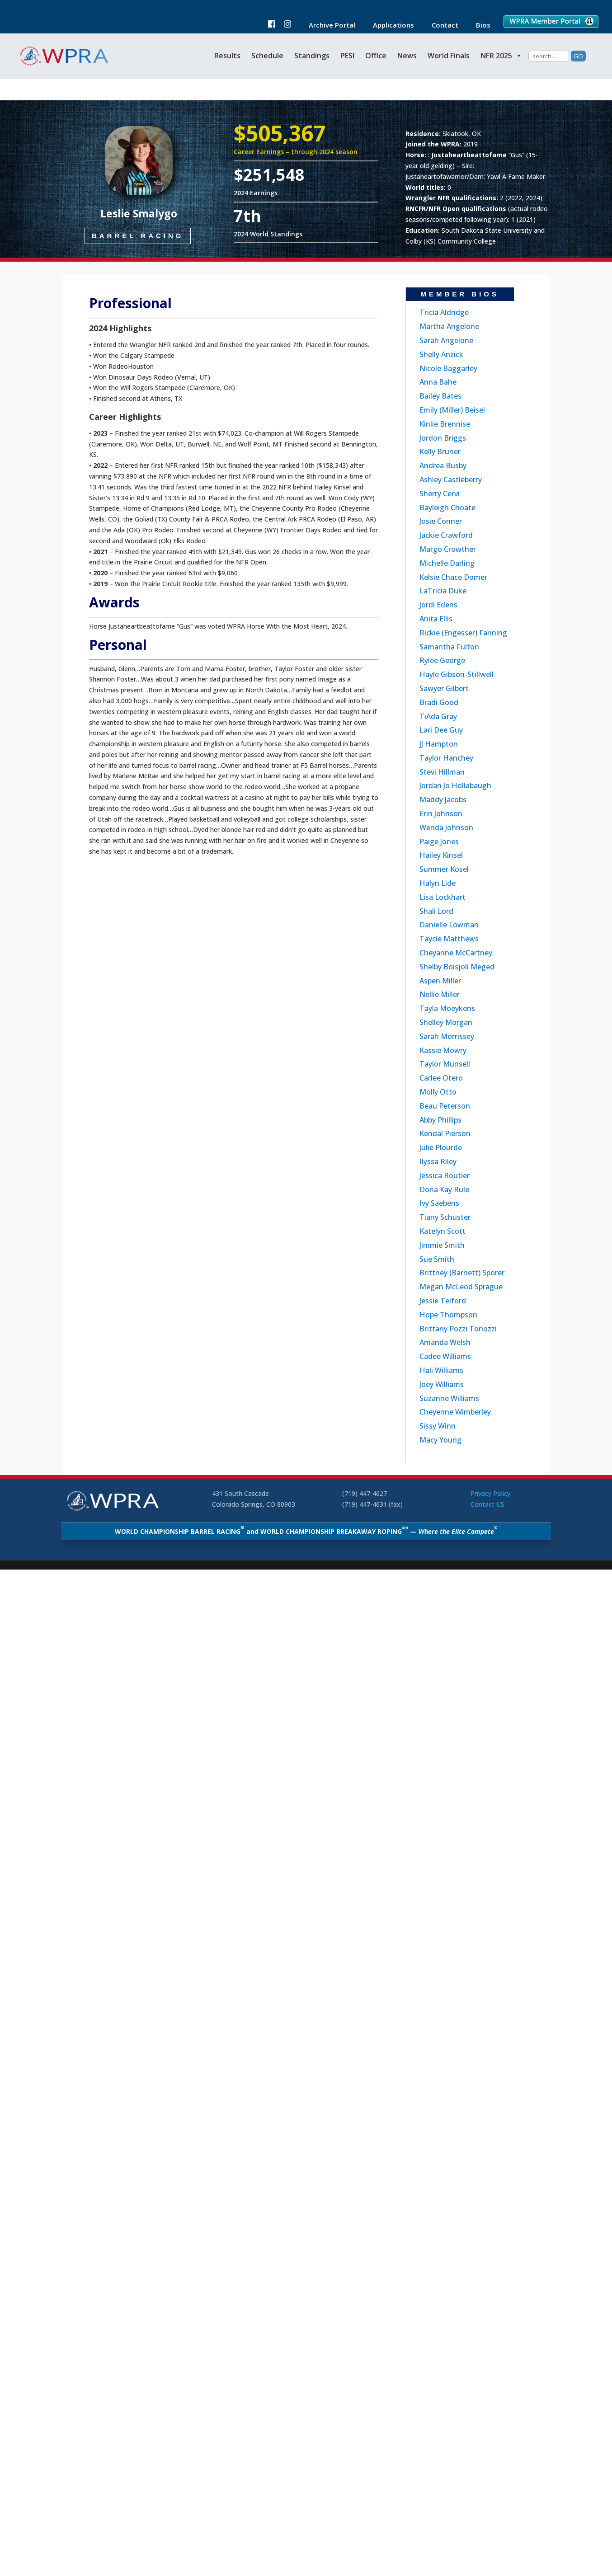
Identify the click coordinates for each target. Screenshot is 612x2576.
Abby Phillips (440, 1120)
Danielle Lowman (449, 925)
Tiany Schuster (445, 1217)
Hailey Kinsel (441, 855)
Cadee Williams (445, 1356)
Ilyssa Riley (438, 1161)
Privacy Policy (490, 1493)
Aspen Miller (440, 981)
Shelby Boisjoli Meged (456, 967)
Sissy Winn (437, 1426)
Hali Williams (441, 1370)
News (407, 56)
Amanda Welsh (445, 1342)
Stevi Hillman (442, 772)
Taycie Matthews (449, 939)
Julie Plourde (440, 1147)
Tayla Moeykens (447, 1008)
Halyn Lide (437, 883)
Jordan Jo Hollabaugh (455, 785)
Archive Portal (327, 25)
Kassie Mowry (442, 1050)
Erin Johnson (440, 813)
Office (375, 56)
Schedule (267, 56)
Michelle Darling (447, 563)
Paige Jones (439, 841)
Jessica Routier (444, 1175)
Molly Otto (438, 1092)
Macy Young (440, 1440)
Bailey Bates (440, 396)
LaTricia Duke (442, 591)
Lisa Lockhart (442, 897)
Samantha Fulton (449, 647)
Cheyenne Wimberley (455, 1412)
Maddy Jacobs (442, 799)
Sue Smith (436, 1259)
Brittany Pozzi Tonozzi (458, 1329)
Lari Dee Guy (441, 730)
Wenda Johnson (446, 827)
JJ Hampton (438, 744)
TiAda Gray (438, 716)
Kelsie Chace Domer (453, 577)
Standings (312, 56)
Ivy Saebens (439, 1203)
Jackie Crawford (446, 535)
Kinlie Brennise (444, 424)
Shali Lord (436, 911)
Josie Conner (440, 521)
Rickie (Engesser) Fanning (463, 633)
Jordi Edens (438, 605)
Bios (478, 25)
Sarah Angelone (446, 340)
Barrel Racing (138, 236)
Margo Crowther (447, 549)
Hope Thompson (448, 1315)
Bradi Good (438, 702)
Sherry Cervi (439, 493)
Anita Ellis (435, 619)
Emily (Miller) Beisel (452, 410)
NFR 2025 (501, 55)
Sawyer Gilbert (444, 688)
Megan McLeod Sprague (461, 1287)
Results (227, 56)
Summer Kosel (444, 869)
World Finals (449, 56)
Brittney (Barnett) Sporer (461, 1273)
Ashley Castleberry (450, 479)
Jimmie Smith (442, 1245)
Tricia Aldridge (444, 312)
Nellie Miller (439, 994)
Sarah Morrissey (446, 1036)
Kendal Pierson (445, 1133)
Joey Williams (441, 1384)
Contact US (487, 1504)
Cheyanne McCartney (455, 953)
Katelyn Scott (442, 1231)
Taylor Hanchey (446, 758)
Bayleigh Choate (447, 507)
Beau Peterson (444, 1106)
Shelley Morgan (445, 1022)
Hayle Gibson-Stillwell (456, 674)
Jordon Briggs (442, 438)
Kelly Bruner (440, 451)
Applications (389, 25)
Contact (440, 25)
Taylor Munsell (444, 1064)
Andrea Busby (442, 465)
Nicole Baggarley (448, 368)
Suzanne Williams (449, 1398)
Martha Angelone (449, 326)
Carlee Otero (441, 1078)
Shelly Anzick (441, 354)
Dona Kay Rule (444, 1189)
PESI (347, 56)
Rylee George (442, 660)
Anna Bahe (438, 382)
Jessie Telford (442, 1301)
